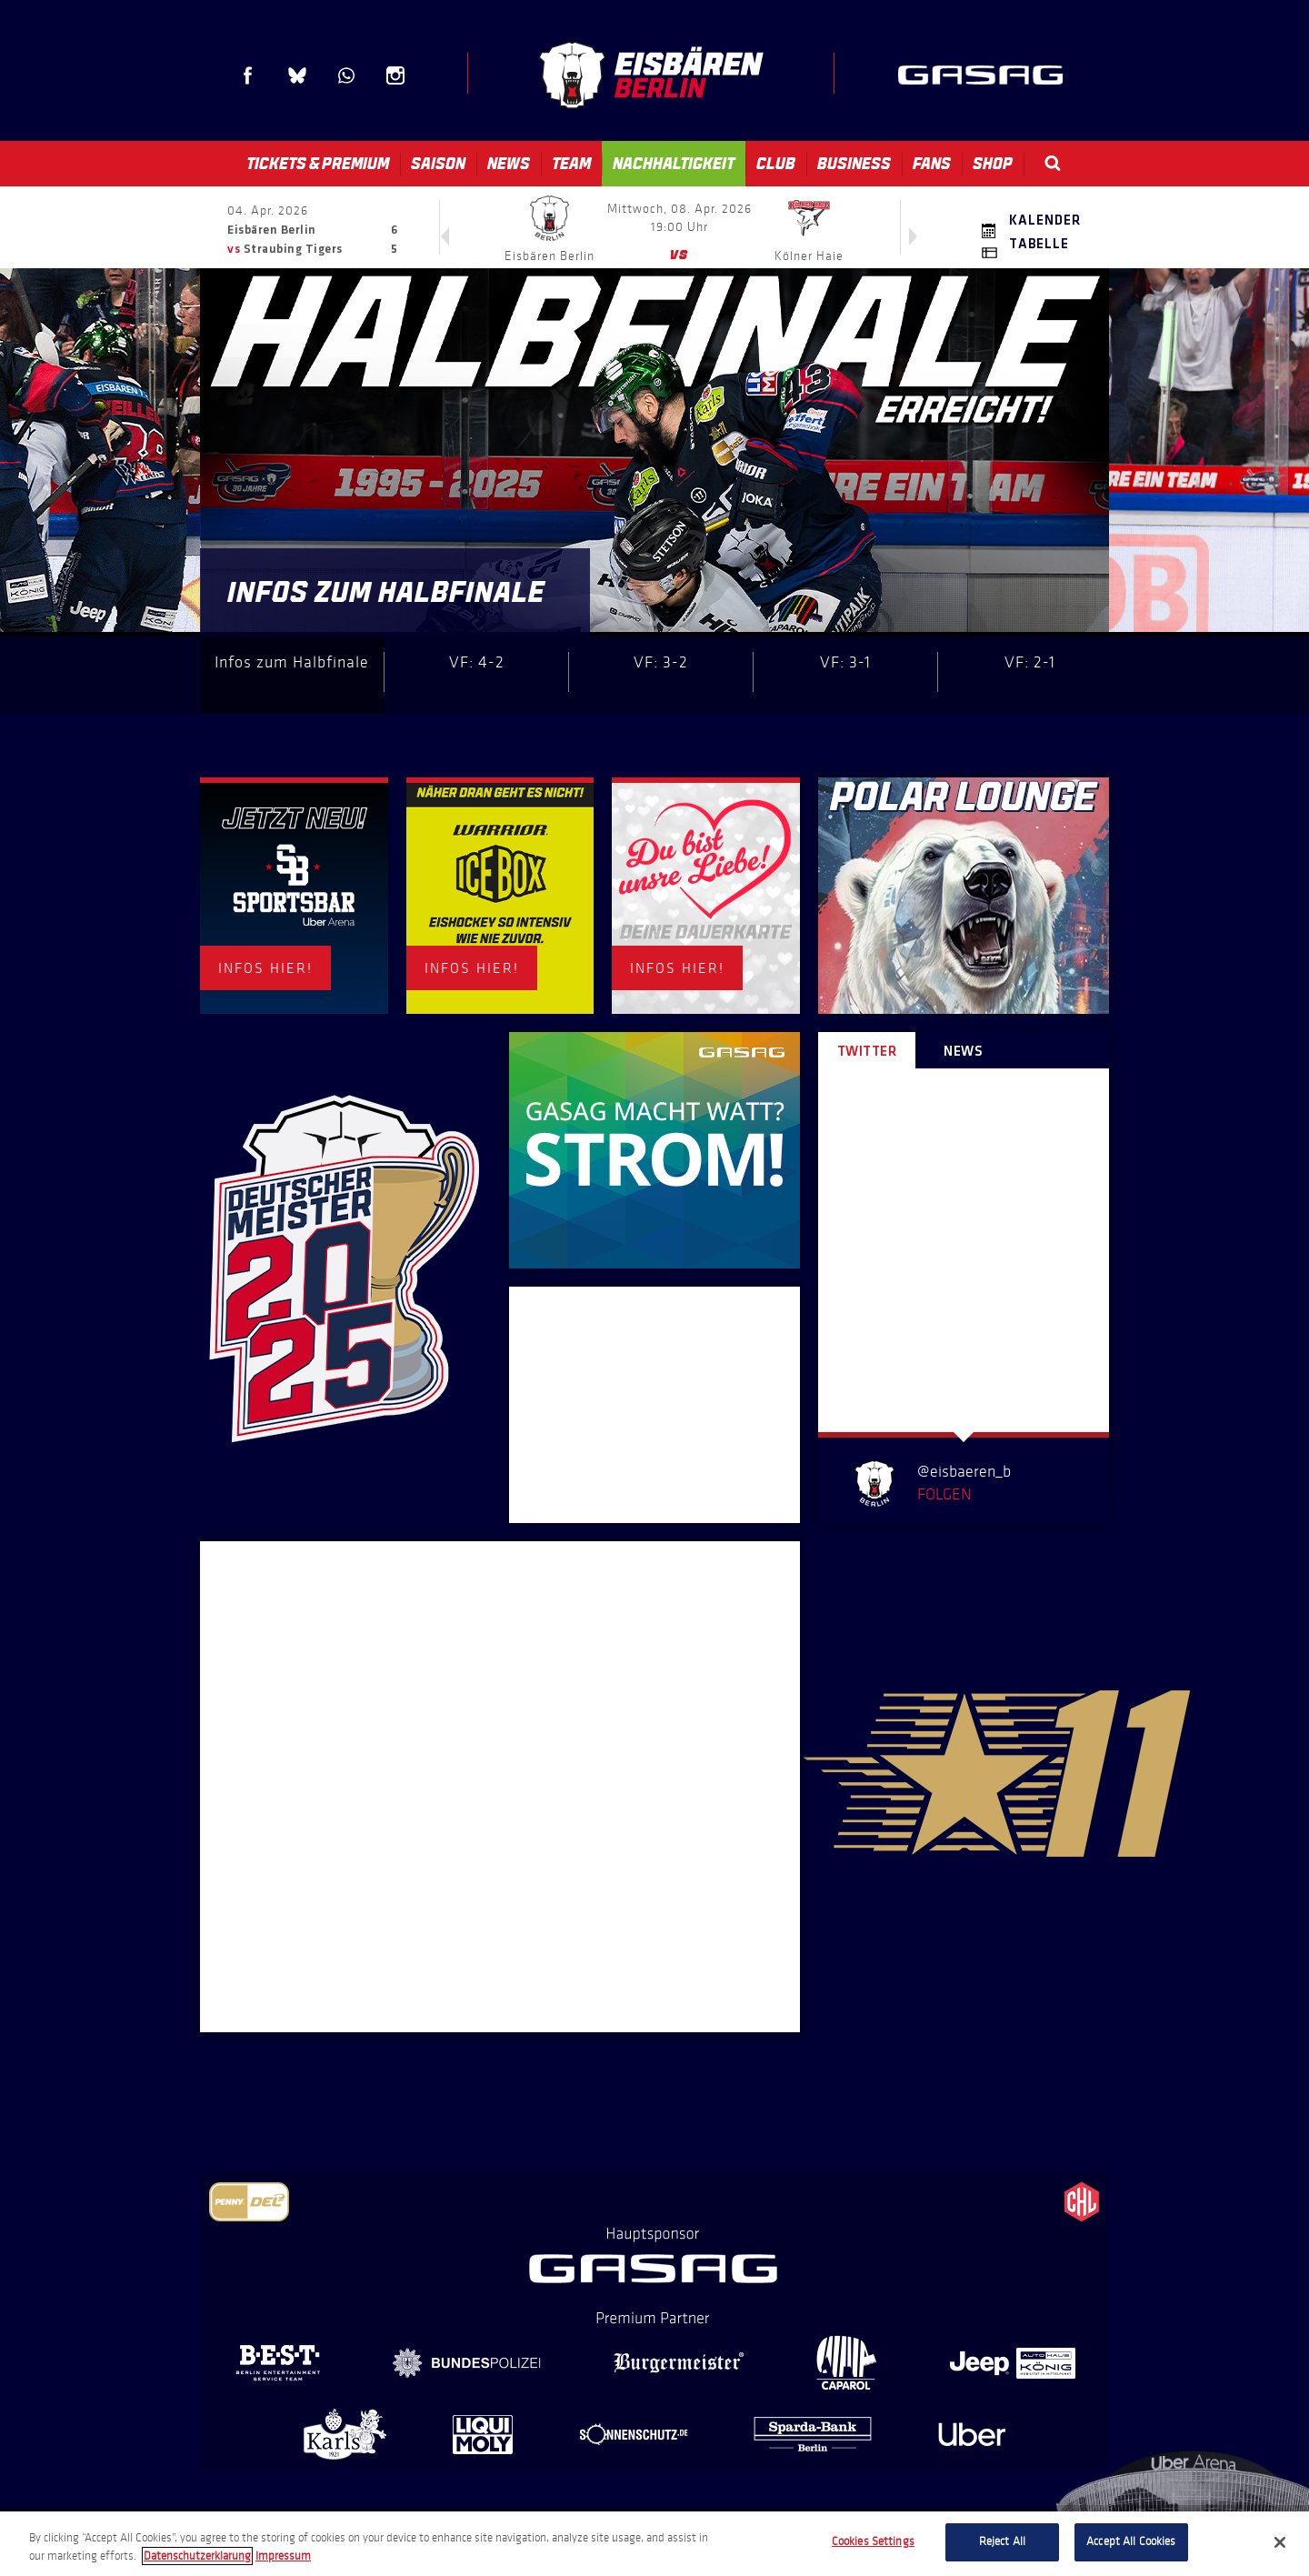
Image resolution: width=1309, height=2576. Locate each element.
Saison (438, 164)
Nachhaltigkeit (673, 164)
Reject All (1002, 2541)
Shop (993, 164)
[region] (654, 2543)
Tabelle (1039, 244)
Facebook (248, 75)
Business (854, 164)
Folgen (944, 1494)
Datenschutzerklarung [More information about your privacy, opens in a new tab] (197, 2556)
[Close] (1280, 2542)
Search (1052, 163)
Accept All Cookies (1130, 2541)
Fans (932, 164)
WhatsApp (346, 75)
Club (775, 164)
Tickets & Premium (317, 164)
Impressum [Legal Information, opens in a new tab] (283, 2556)
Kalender (1045, 221)
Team (571, 164)
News (508, 164)
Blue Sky (297, 75)
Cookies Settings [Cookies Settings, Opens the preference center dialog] (873, 2541)
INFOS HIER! (265, 968)
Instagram (395, 75)
